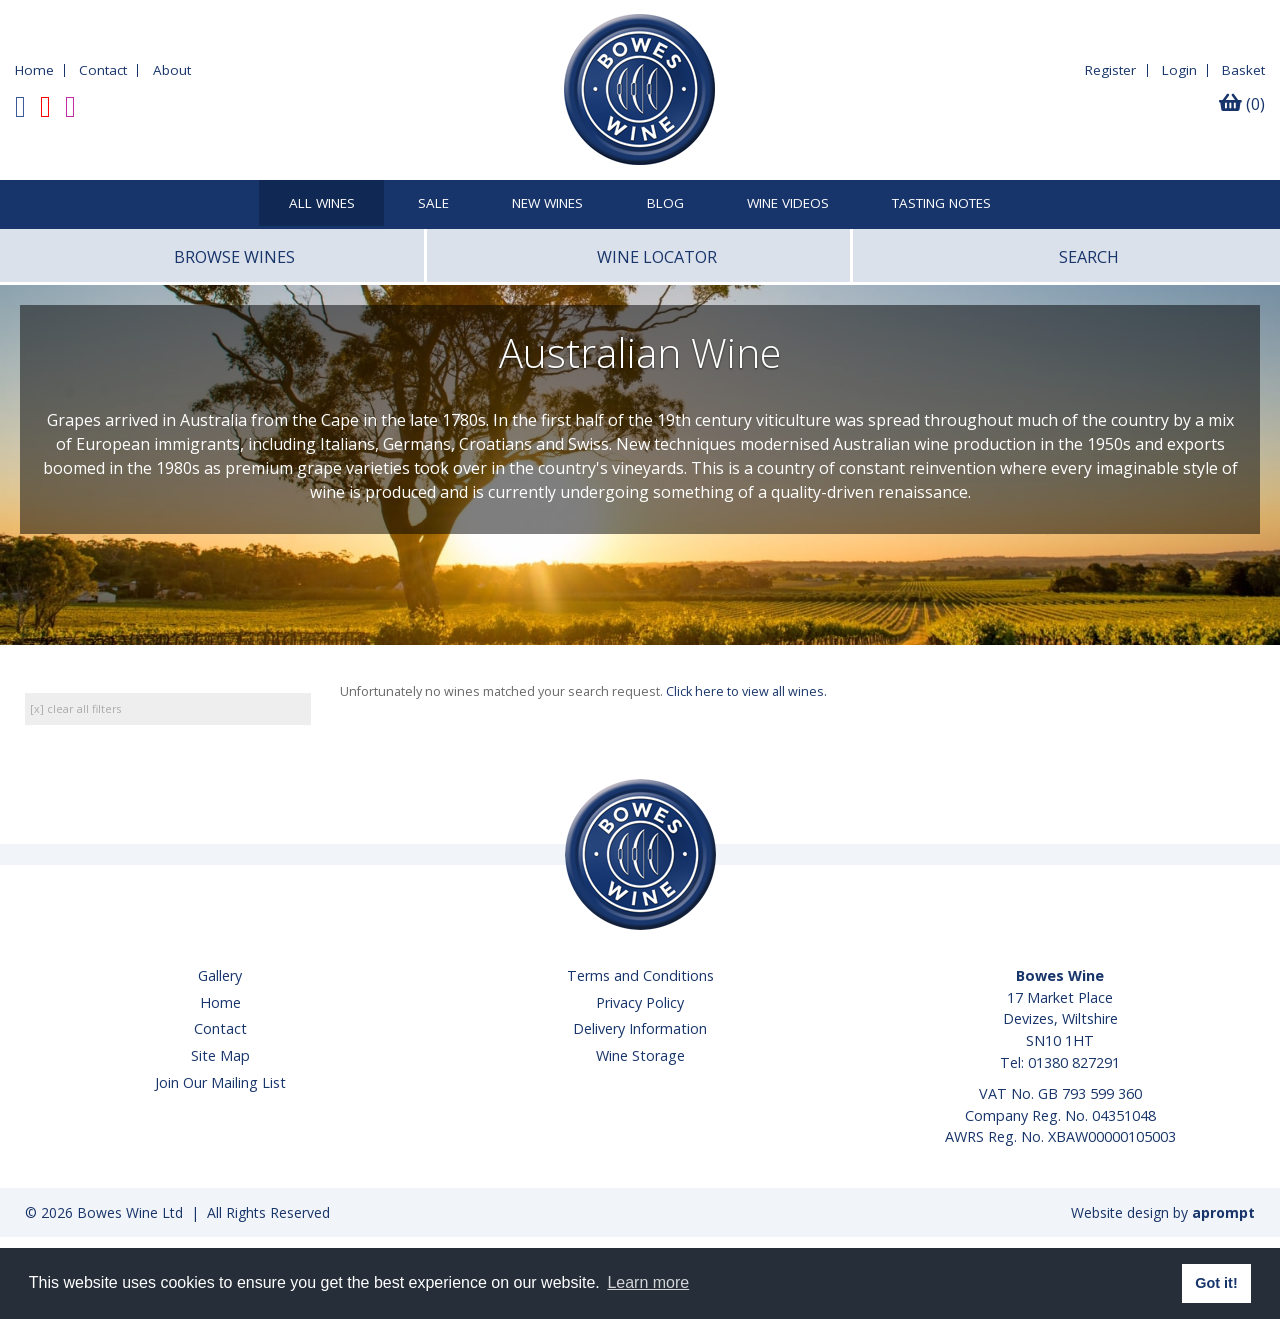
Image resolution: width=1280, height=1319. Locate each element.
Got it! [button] (1216, 1283)
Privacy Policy (640, 1002)
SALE (433, 204)
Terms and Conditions (640, 975)
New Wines (547, 204)
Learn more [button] (648, 1282)
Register (1110, 70)
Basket (1243, 70)
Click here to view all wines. (746, 691)
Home (34, 70)
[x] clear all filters (75, 708)
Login (1179, 70)
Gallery (220, 975)
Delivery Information (640, 1028)
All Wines (322, 204)
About (172, 70)
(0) (1242, 104)
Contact (103, 70)
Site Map (220, 1055)
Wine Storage (640, 1055)
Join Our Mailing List (220, 1082)
